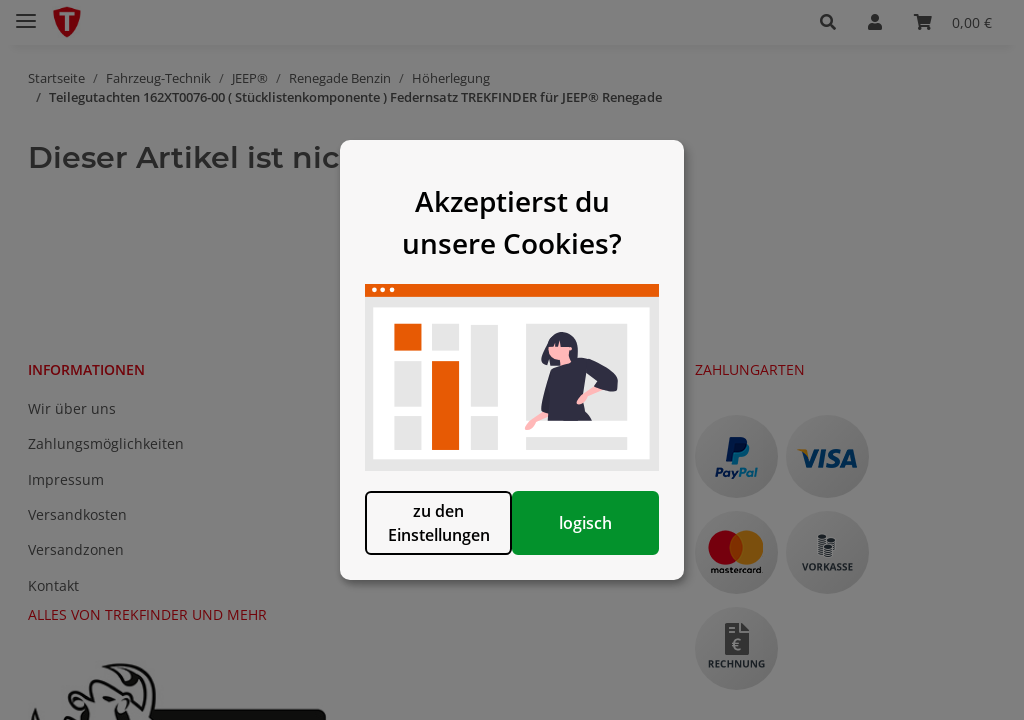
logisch (614, 559)
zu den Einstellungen (409, 559)
